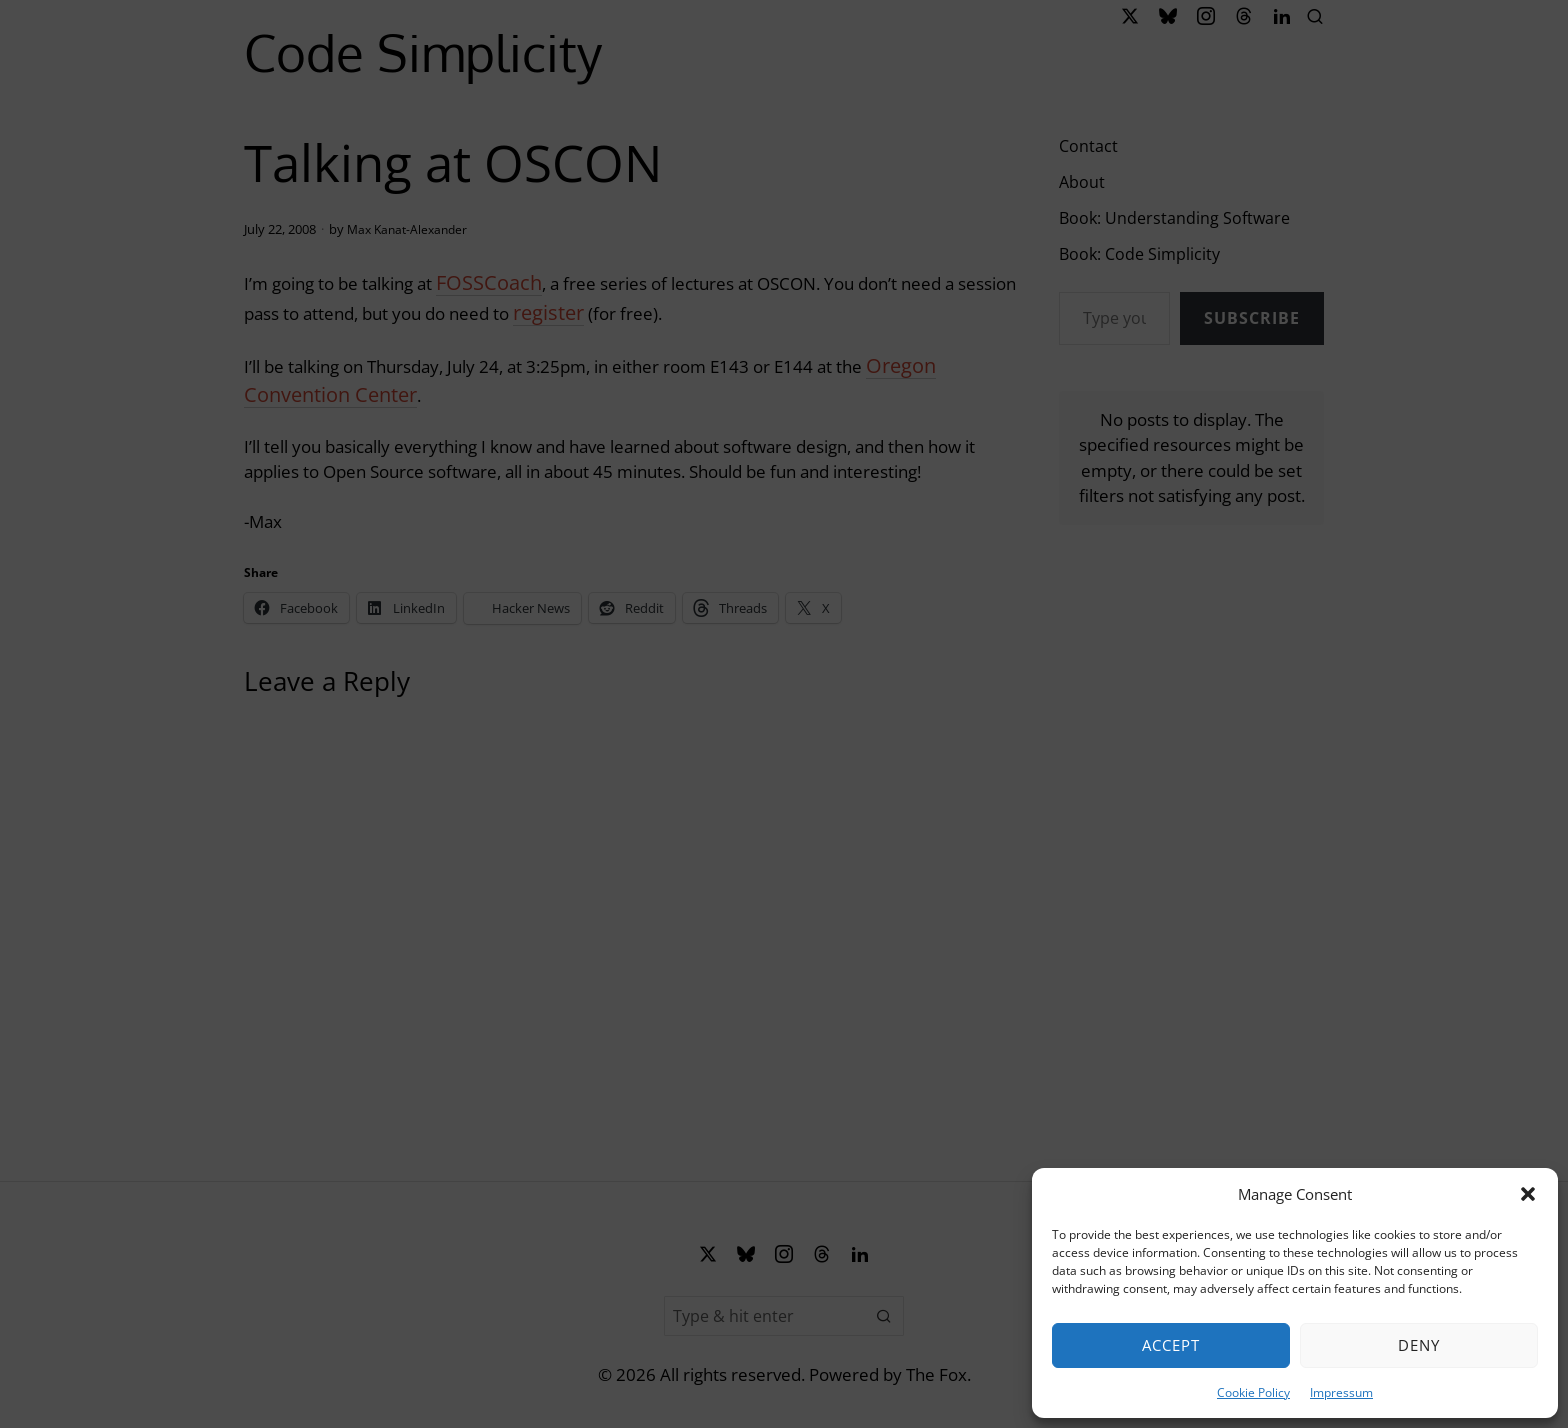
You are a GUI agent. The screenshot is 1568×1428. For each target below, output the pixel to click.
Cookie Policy (1253, 1392)
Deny (1419, 1345)
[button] (1528, 1194)
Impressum (1341, 1392)
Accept (1171, 1345)
